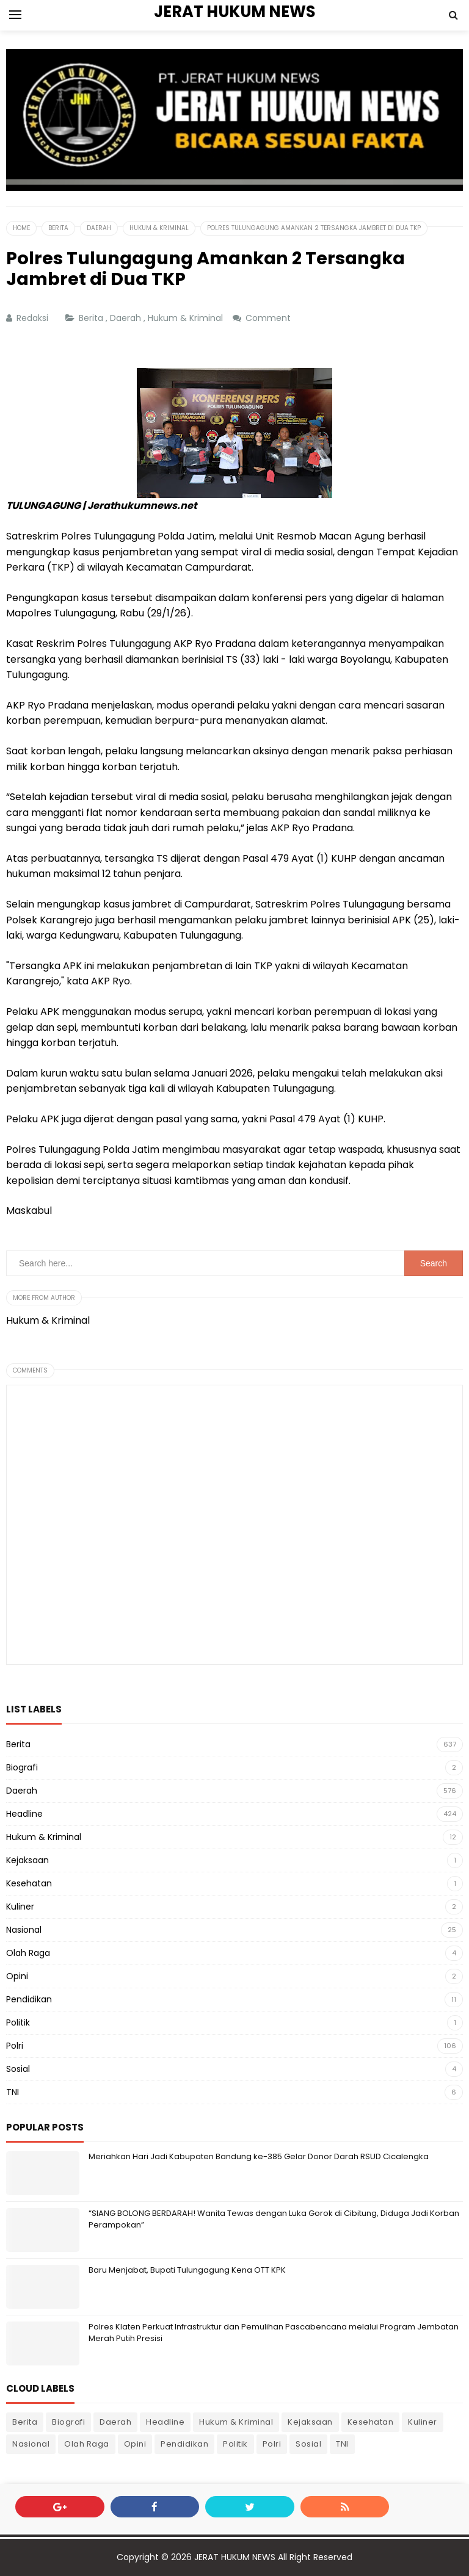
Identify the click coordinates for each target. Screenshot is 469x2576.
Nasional (24, 1930)
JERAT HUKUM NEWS (234, 2557)
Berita (92, 318)
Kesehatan (29, 1883)
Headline (24, 1814)
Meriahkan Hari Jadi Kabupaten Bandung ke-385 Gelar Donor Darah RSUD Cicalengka (259, 2156)
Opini (17, 1976)
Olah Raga (28, 1953)
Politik (18, 2022)
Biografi (22, 1767)
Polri (14, 2046)
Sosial (18, 2069)
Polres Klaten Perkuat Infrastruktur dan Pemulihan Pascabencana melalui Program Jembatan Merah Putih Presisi (274, 2332)
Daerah (127, 318)
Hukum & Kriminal (186, 318)
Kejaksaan (27, 1860)
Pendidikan (29, 1999)
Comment (269, 318)
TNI (12, 2092)
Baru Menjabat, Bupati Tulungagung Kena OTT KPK (187, 2270)
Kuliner (20, 1906)
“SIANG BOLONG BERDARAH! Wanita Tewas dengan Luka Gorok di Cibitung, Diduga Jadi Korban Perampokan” (274, 2218)
